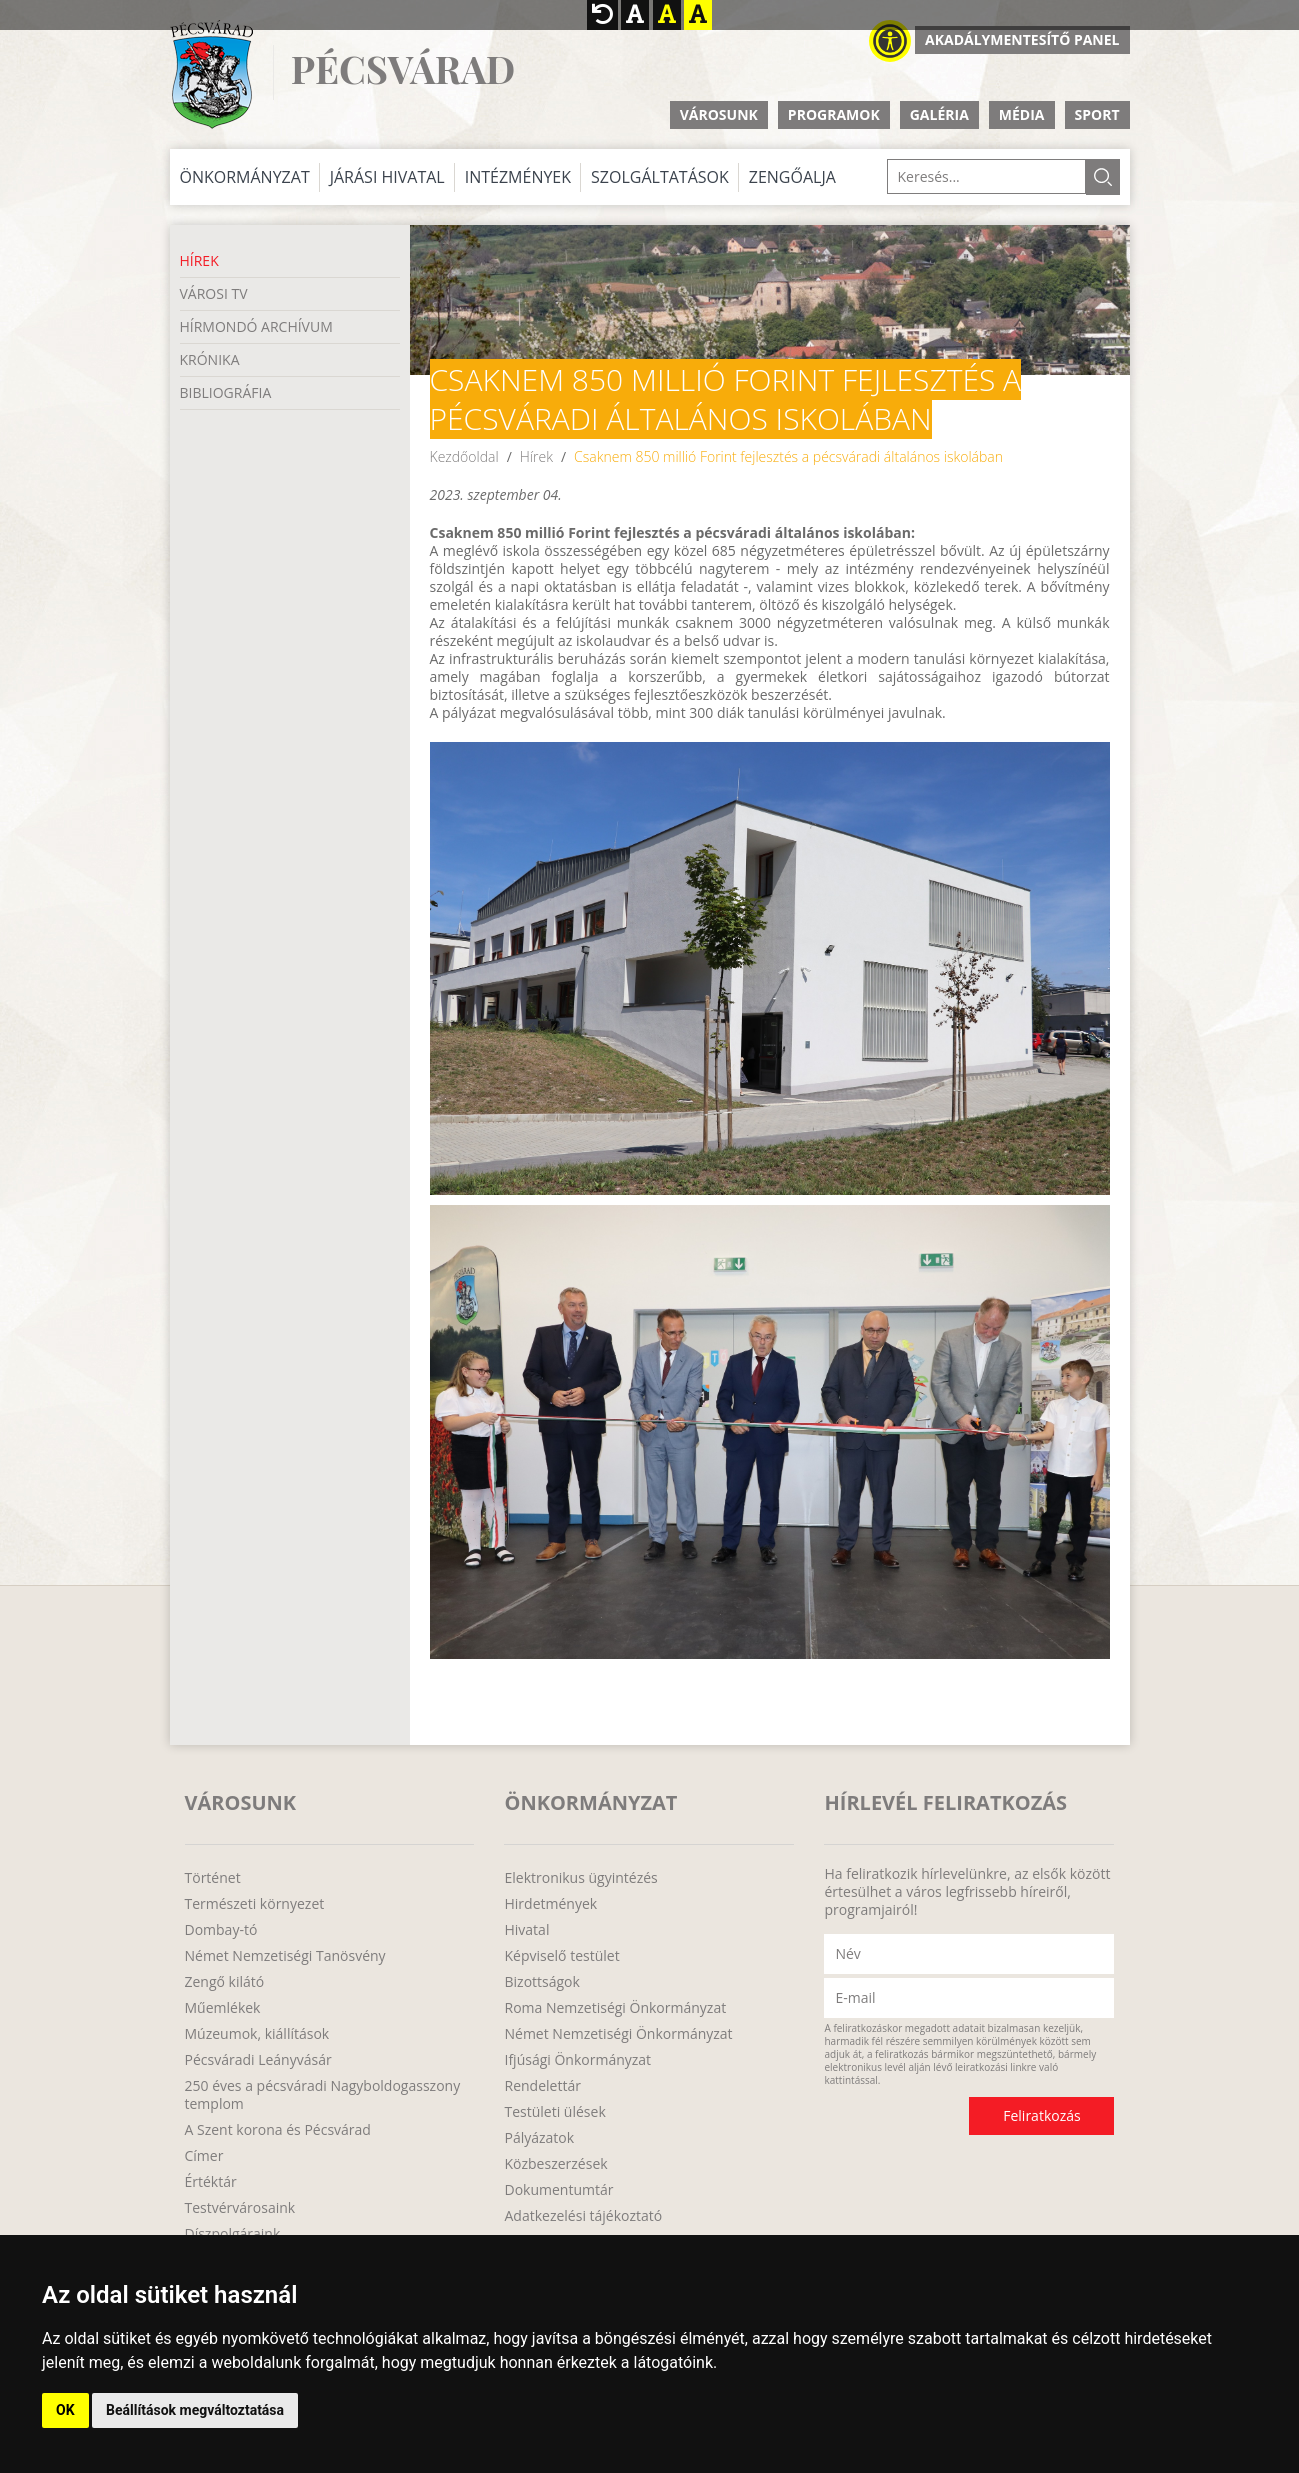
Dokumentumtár (558, 2190)
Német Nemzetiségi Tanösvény (285, 1956)
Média (1022, 114)
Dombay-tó (221, 1930)
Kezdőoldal (464, 456)
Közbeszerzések (555, 2164)
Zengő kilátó (225, 1982)
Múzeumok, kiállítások (257, 2034)
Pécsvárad (403, 69)
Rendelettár (542, 2086)
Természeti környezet (255, 1904)
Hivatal (526, 1930)
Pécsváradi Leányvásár (258, 2060)
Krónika (210, 359)
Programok (834, 114)
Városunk (719, 114)
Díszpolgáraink (233, 2234)
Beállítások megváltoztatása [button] (195, 2410)
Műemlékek (223, 2008)
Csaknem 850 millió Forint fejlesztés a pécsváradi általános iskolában (788, 456)
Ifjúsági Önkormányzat (577, 2060)
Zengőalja (792, 177)
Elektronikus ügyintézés (580, 1878)
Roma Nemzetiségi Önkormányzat (615, 2008)
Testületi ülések (554, 2112)
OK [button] (65, 2410)
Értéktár (211, 2182)
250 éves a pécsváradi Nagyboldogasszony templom (323, 2095)
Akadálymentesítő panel (1022, 39)
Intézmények (518, 177)
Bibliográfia (226, 392)
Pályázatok (539, 2138)
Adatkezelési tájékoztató (583, 2216)
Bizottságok (541, 1982)
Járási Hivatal (387, 177)
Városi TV (214, 293)
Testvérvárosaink (240, 2208)
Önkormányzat (245, 177)
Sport (1097, 114)
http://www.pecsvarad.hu (211, 74)
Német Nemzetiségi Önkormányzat (618, 2034)
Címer (204, 2156)
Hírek (199, 260)
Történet (213, 1878)
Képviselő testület (561, 1956)
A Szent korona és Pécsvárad (278, 2130)
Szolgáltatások (660, 177)
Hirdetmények (550, 1904)
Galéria (939, 114)
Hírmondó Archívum (256, 326)
